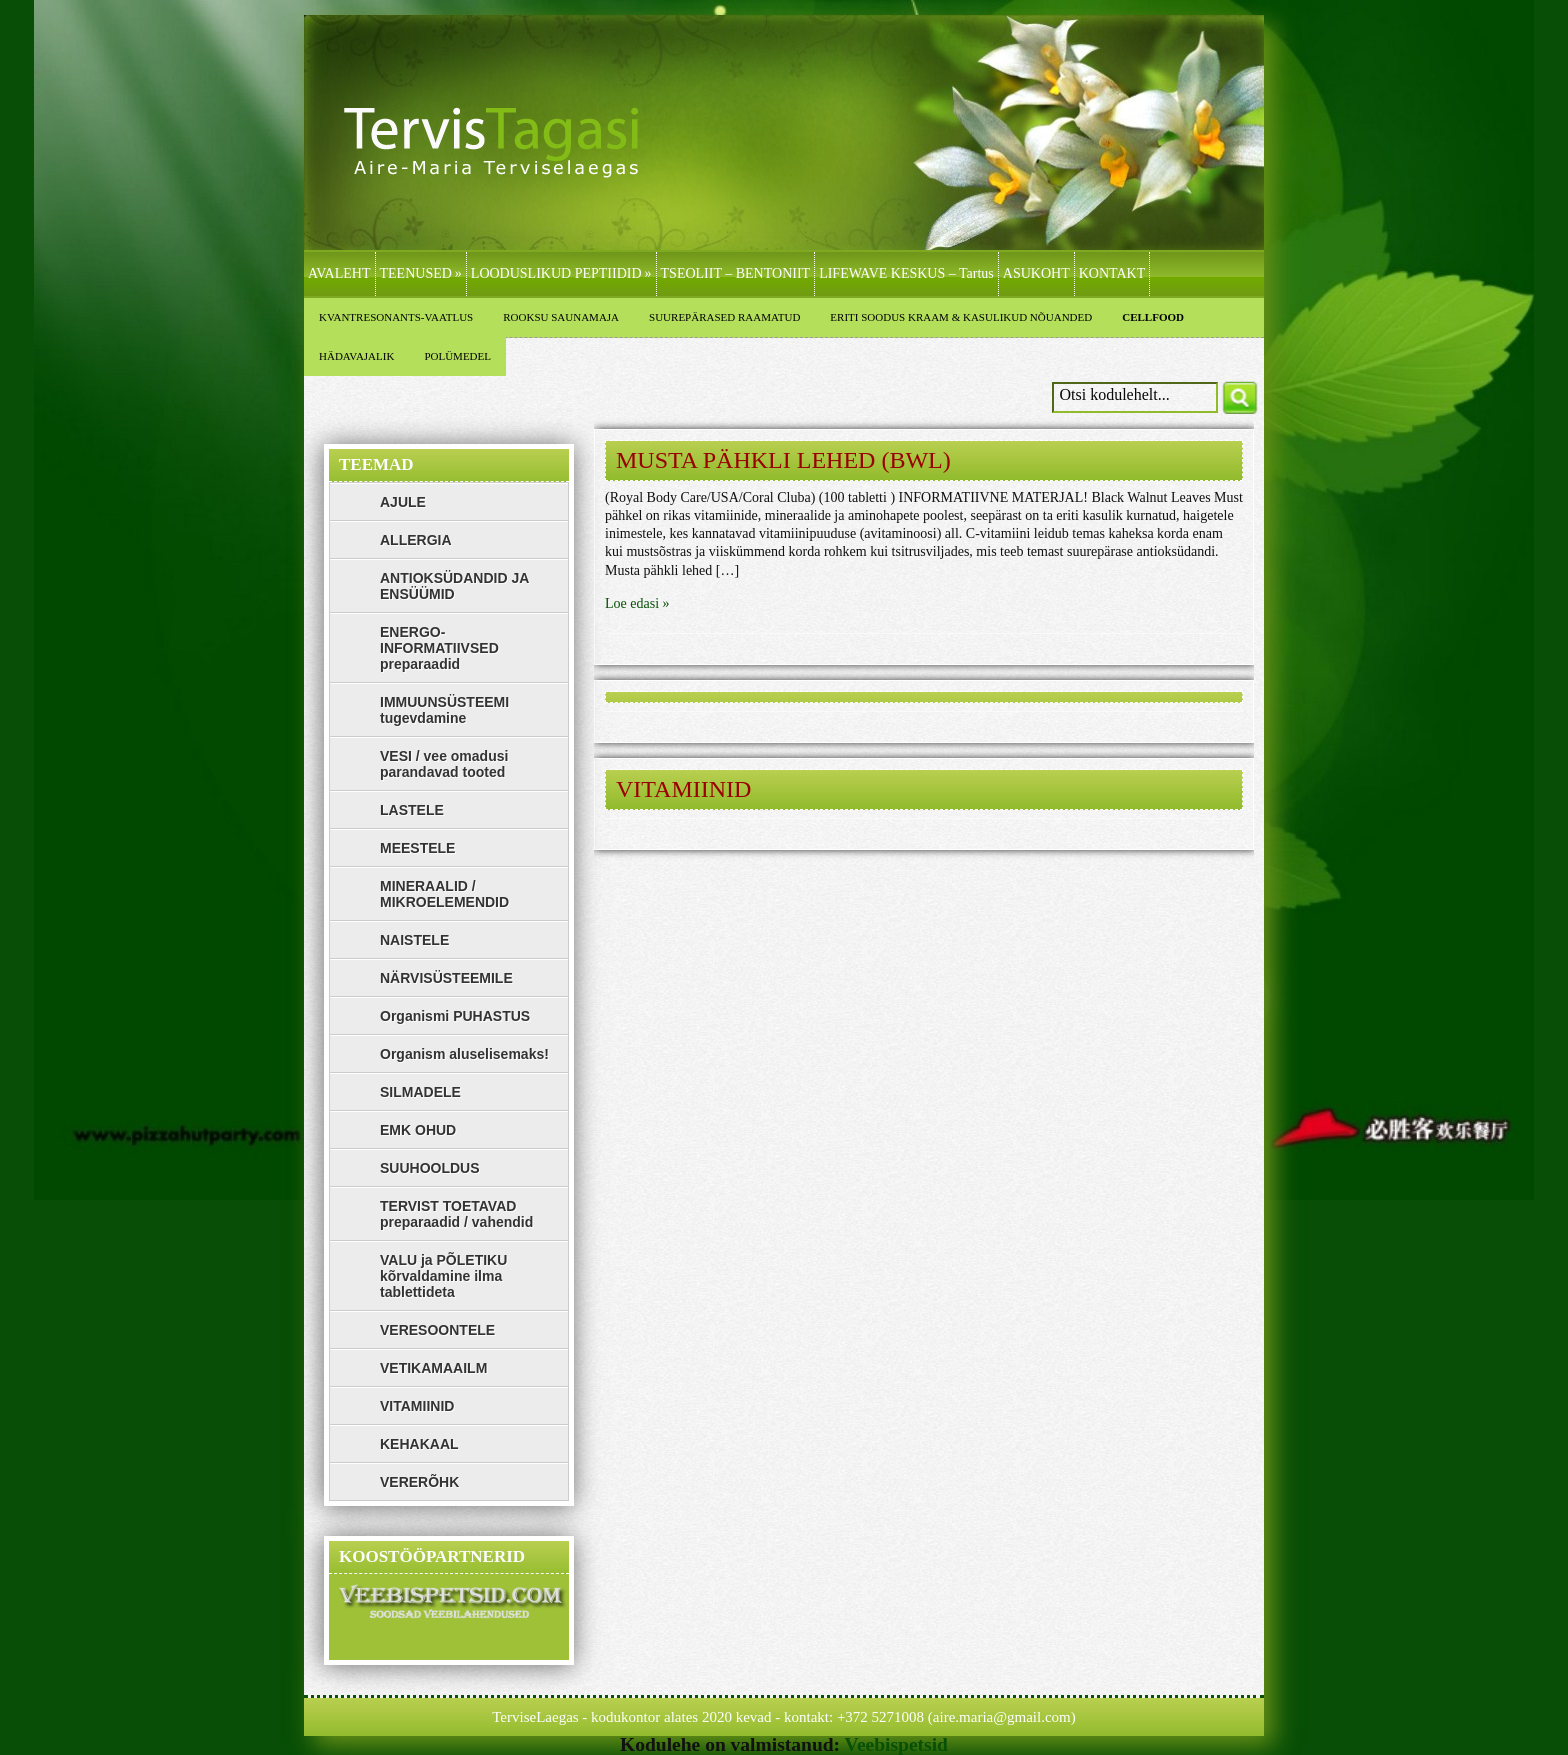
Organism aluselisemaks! (464, 1054)
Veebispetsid (896, 1744)
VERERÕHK (419, 1482)
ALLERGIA (416, 540)
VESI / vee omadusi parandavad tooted (444, 764)
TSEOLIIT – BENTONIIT (736, 273)
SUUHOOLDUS (430, 1168)
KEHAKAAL (419, 1444)
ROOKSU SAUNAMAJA (561, 317)
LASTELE (412, 810)
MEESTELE (417, 848)
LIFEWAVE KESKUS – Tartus (906, 273)
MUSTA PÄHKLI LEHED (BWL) (783, 460)
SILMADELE (420, 1092)
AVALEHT (339, 273)
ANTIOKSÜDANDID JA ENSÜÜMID (454, 586)
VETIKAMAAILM (433, 1368)
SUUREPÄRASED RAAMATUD (724, 317)
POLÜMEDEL (457, 356)
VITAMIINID (683, 789)
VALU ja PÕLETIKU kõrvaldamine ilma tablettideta (443, 1276)
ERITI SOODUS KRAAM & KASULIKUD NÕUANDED (961, 317)
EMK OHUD (418, 1130)
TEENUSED (421, 273)
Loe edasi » (637, 603)
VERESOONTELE (437, 1330)
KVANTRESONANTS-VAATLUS (396, 317)
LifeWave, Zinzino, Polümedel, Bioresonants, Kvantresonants (509, 162)
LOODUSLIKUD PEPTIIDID (561, 273)
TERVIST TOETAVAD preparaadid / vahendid (456, 1214)
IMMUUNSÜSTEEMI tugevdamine (444, 710)
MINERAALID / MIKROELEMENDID (444, 894)
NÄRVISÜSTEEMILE (446, 978)
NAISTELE (414, 940)
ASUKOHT (1036, 273)
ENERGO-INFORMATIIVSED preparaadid (439, 648)
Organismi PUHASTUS (455, 1016)
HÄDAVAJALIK (356, 356)
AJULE (403, 502)
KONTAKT (1112, 273)
